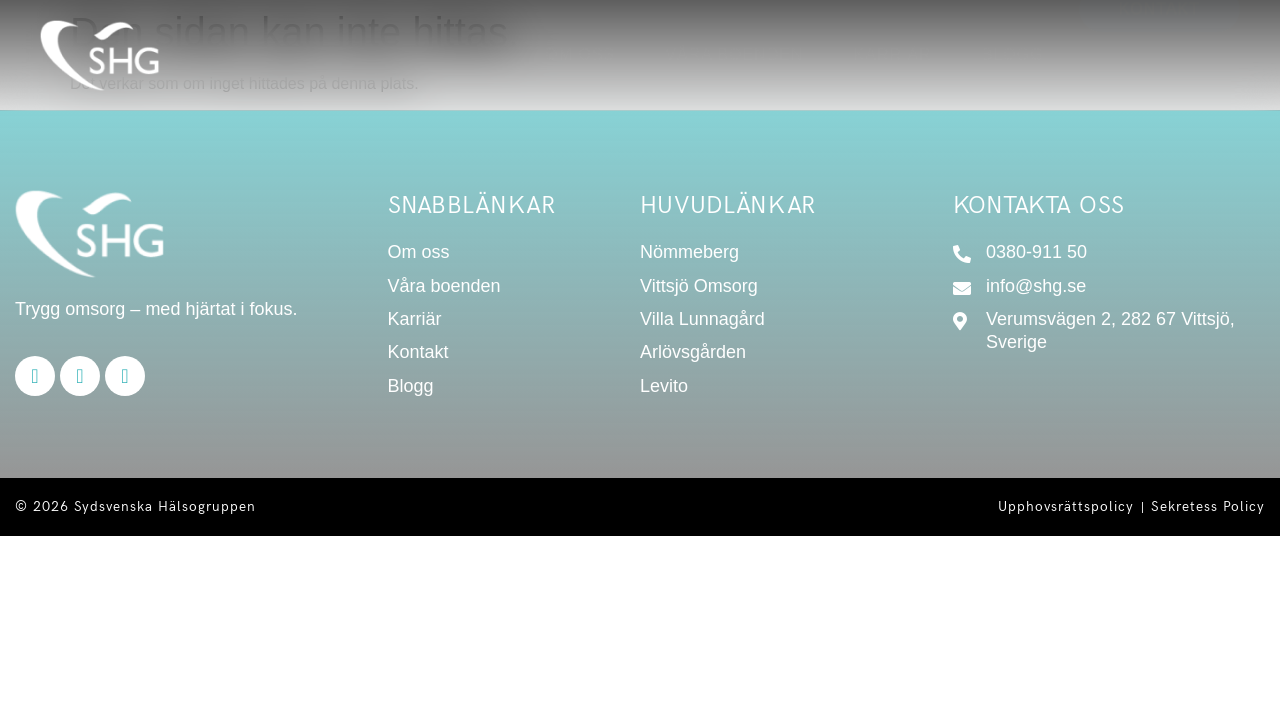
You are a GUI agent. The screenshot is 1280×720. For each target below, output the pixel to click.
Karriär (893, 54)
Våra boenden (734, 54)
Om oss (580, 54)
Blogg (1013, 54)
